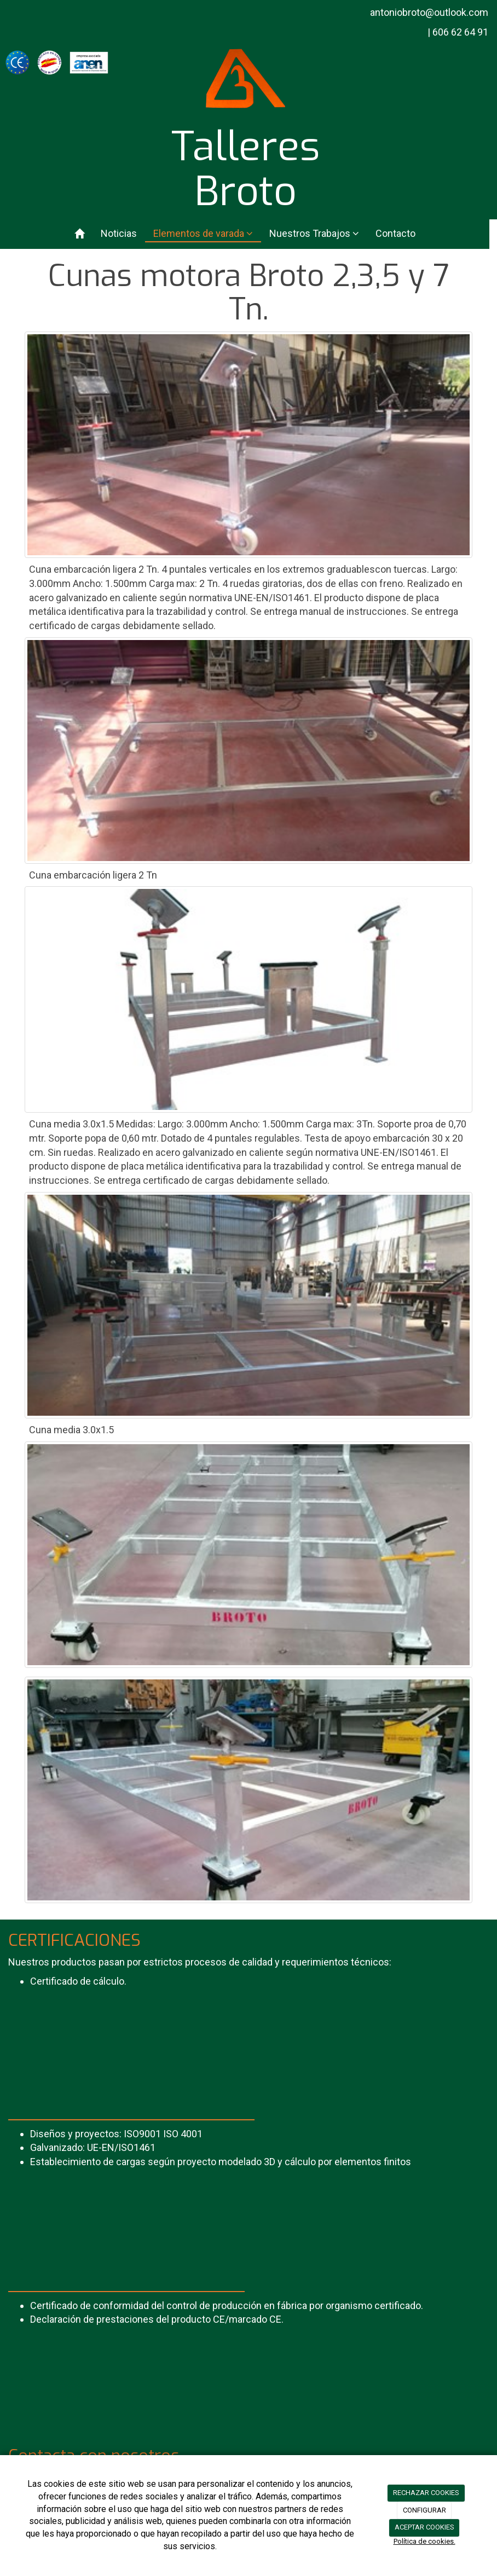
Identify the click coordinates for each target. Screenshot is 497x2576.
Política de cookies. (424, 2541)
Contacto (395, 233)
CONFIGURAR (424, 2510)
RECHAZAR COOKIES (426, 2492)
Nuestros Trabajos (314, 233)
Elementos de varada (203, 233)
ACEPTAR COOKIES (424, 2527)
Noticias (119, 233)
